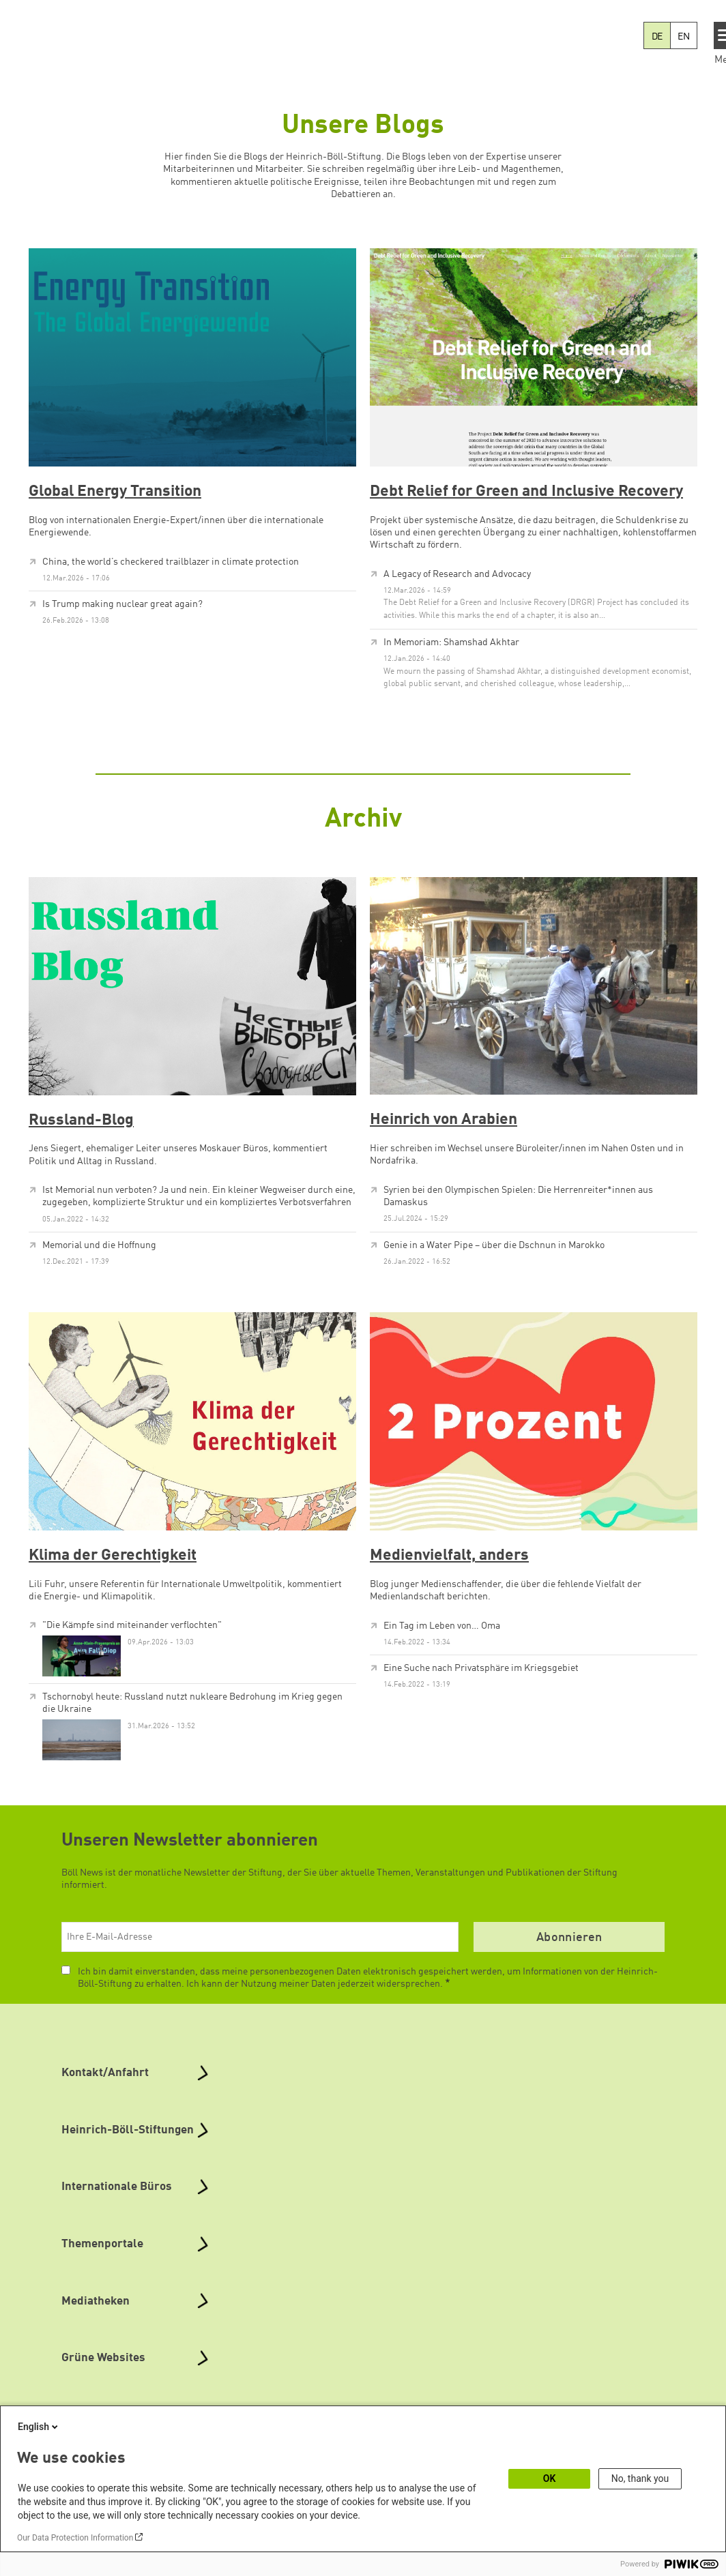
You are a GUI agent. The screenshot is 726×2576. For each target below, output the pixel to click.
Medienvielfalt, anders (449, 1555)
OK (549, 2478)
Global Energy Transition (115, 491)
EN (684, 37)
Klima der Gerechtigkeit (113, 1555)
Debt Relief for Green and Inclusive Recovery (526, 491)
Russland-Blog (81, 1120)
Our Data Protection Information (75, 2538)
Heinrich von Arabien (443, 1119)
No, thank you (640, 2478)
